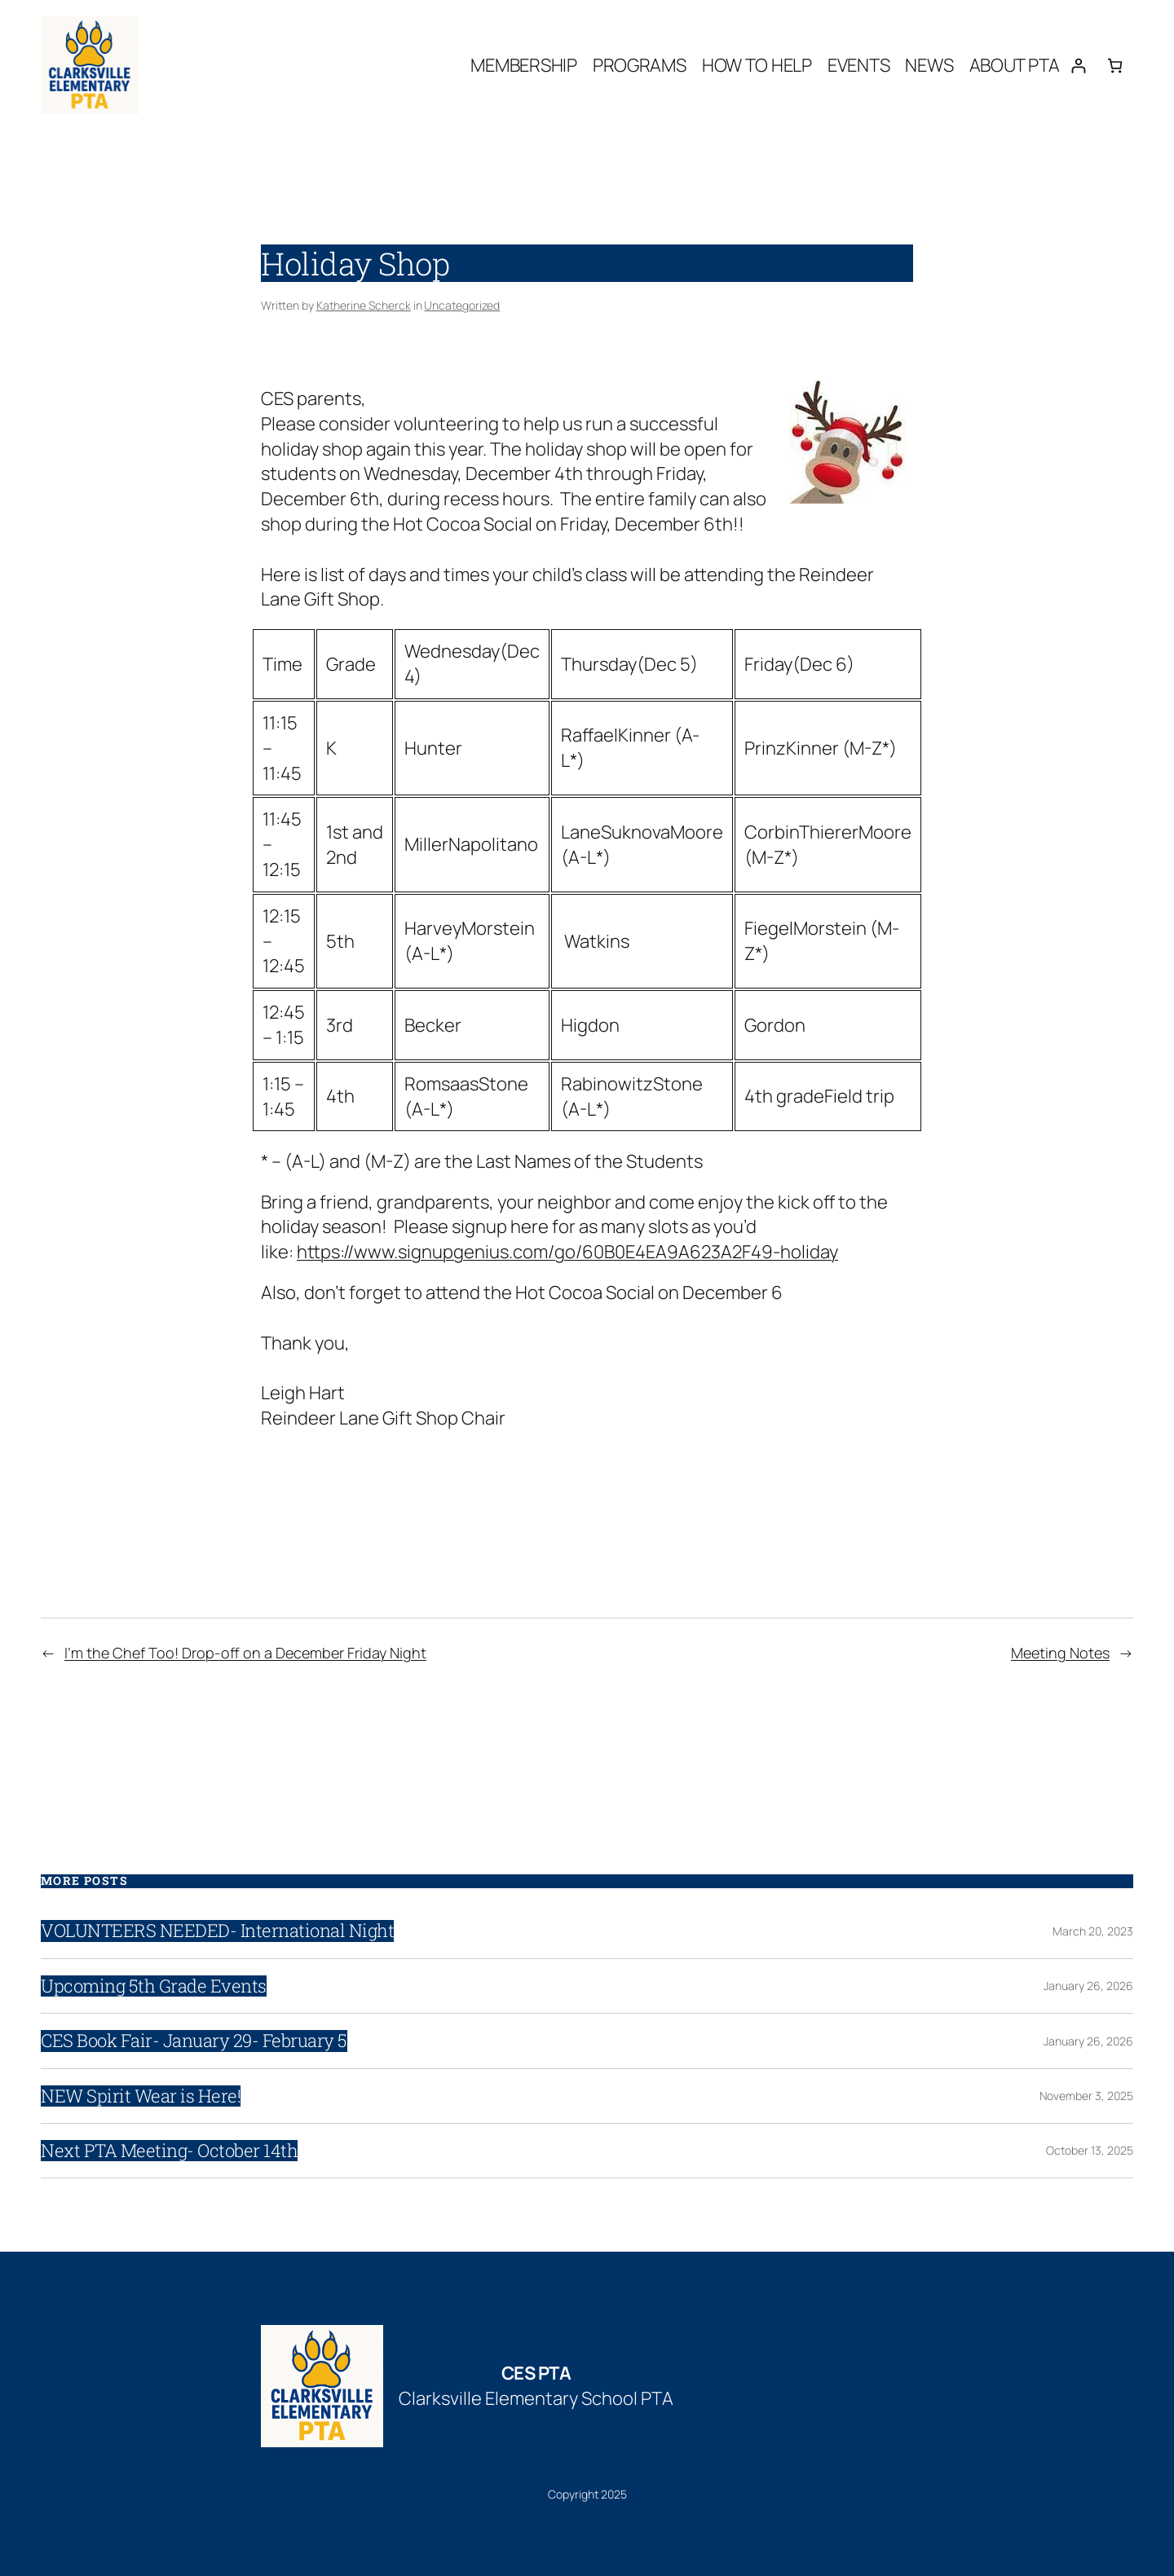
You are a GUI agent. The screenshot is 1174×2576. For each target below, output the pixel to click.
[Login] (1078, 65)
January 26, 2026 (1088, 1985)
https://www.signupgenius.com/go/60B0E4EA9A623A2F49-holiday (567, 1252)
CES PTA (536, 2373)
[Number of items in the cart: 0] (1115, 65)
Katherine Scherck (363, 305)
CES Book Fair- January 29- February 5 (194, 2040)
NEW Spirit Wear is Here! (141, 2096)
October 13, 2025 (1089, 2150)
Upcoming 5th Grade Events (154, 1986)
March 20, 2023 (1093, 1931)
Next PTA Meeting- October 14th (169, 2150)
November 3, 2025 (1086, 2095)
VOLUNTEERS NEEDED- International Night (217, 1930)
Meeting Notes (1060, 1652)
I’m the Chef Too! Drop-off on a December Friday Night (245, 1652)
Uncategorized (462, 305)
